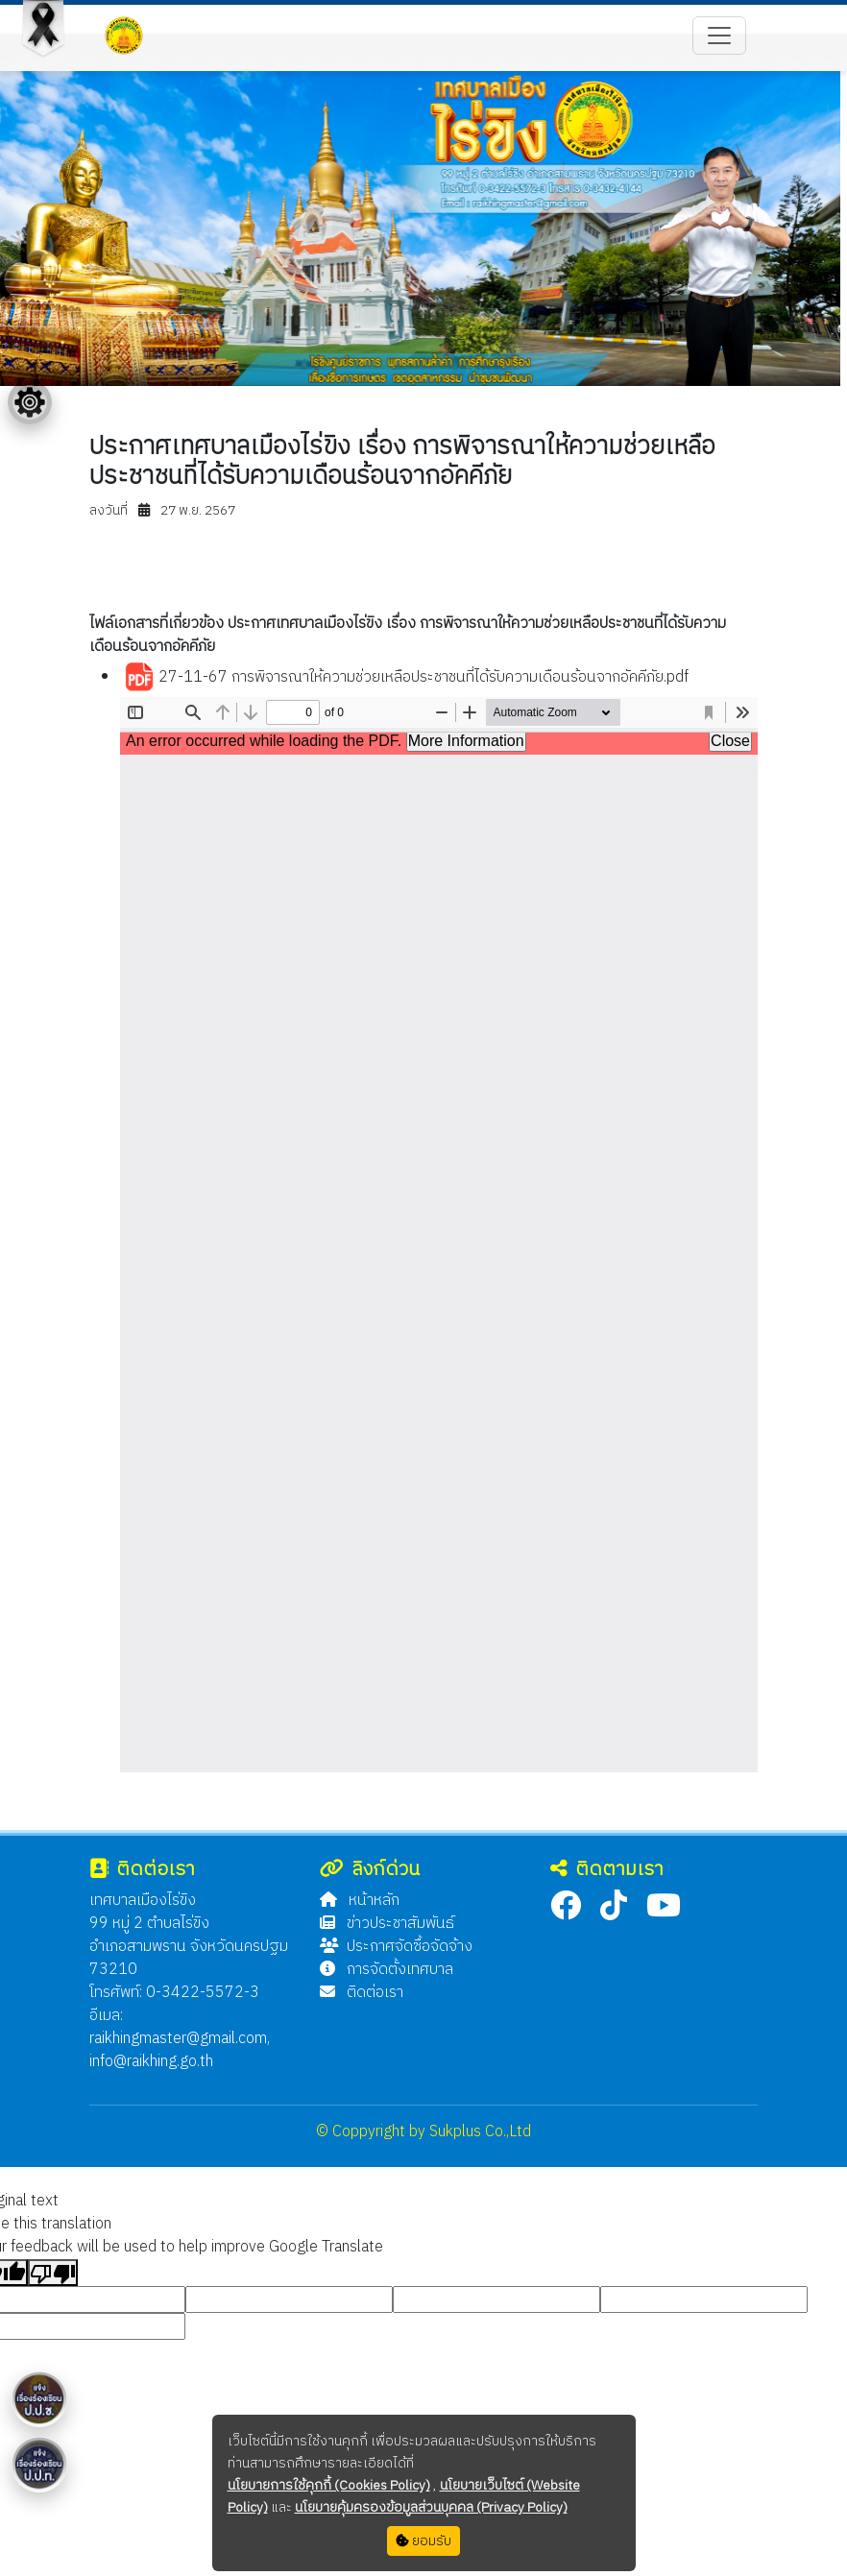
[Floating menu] (30, 402)
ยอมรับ (423, 2541)
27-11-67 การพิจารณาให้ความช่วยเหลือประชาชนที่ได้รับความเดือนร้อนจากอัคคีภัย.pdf (406, 677)
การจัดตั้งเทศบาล (386, 1970)
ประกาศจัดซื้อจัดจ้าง (396, 1947)
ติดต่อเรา (361, 1993)
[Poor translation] (53, 2272)
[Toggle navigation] (719, 35)
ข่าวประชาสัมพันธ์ (387, 1924)
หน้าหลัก (359, 1901)
